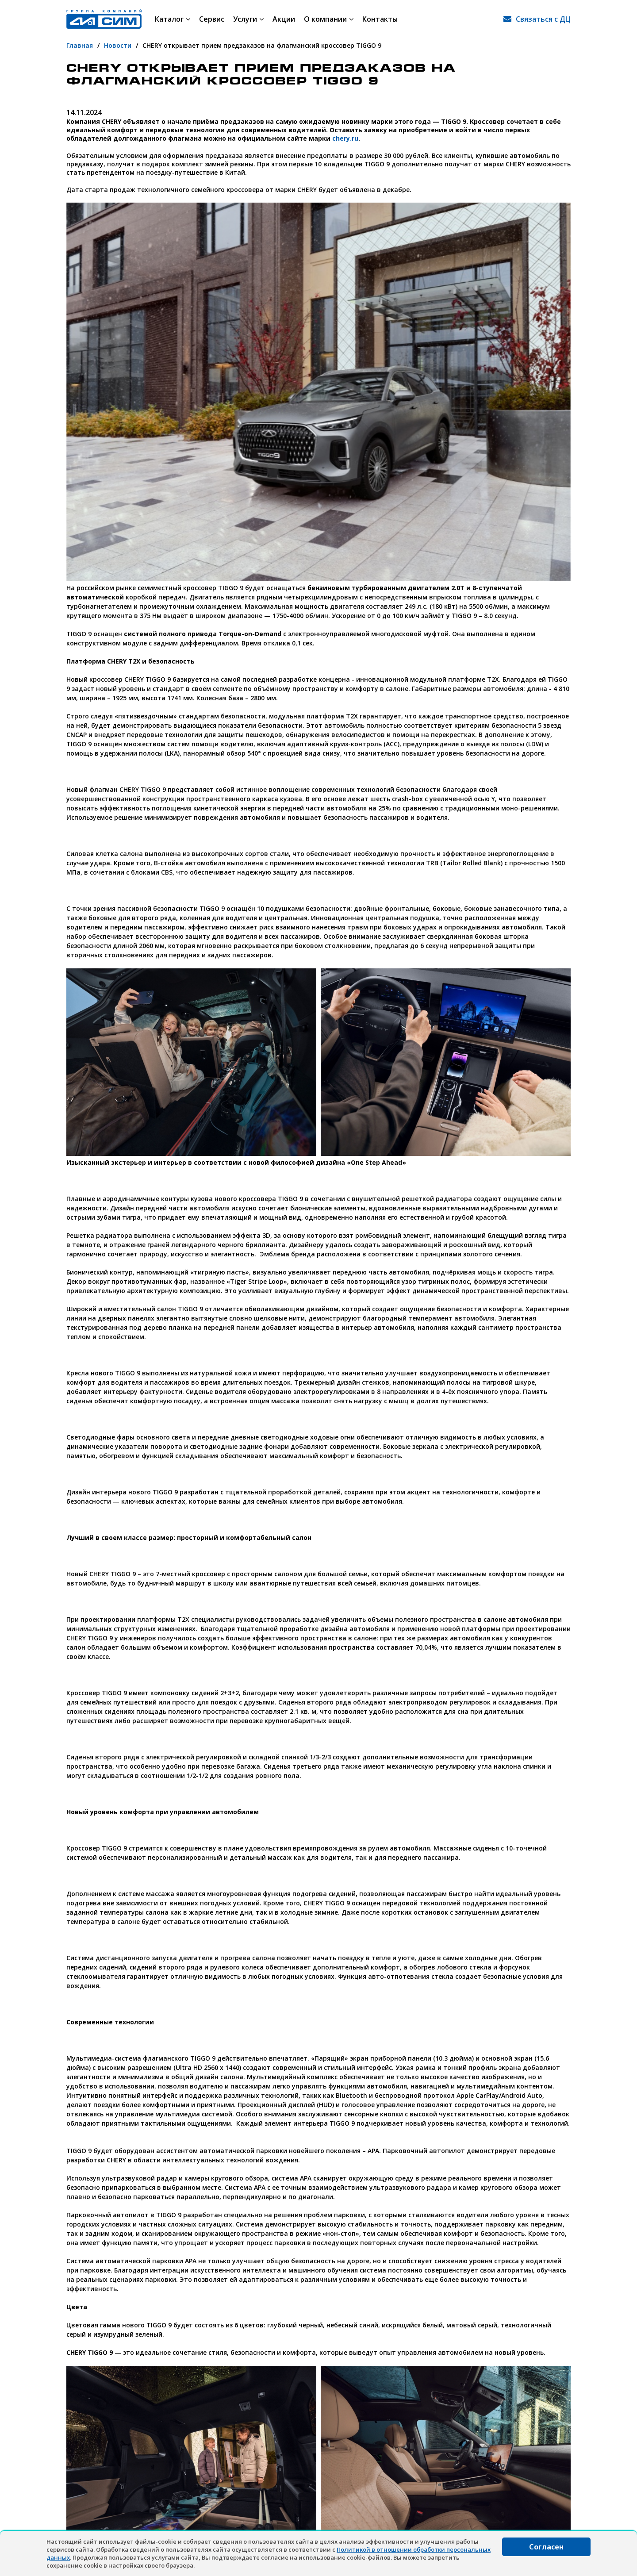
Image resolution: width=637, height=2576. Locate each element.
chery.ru (345, 138)
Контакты (380, 19)
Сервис (211, 19)
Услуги (248, 19)
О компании (328, 19)
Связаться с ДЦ (543, 19)
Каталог (172, 19)
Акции (283, 19)
